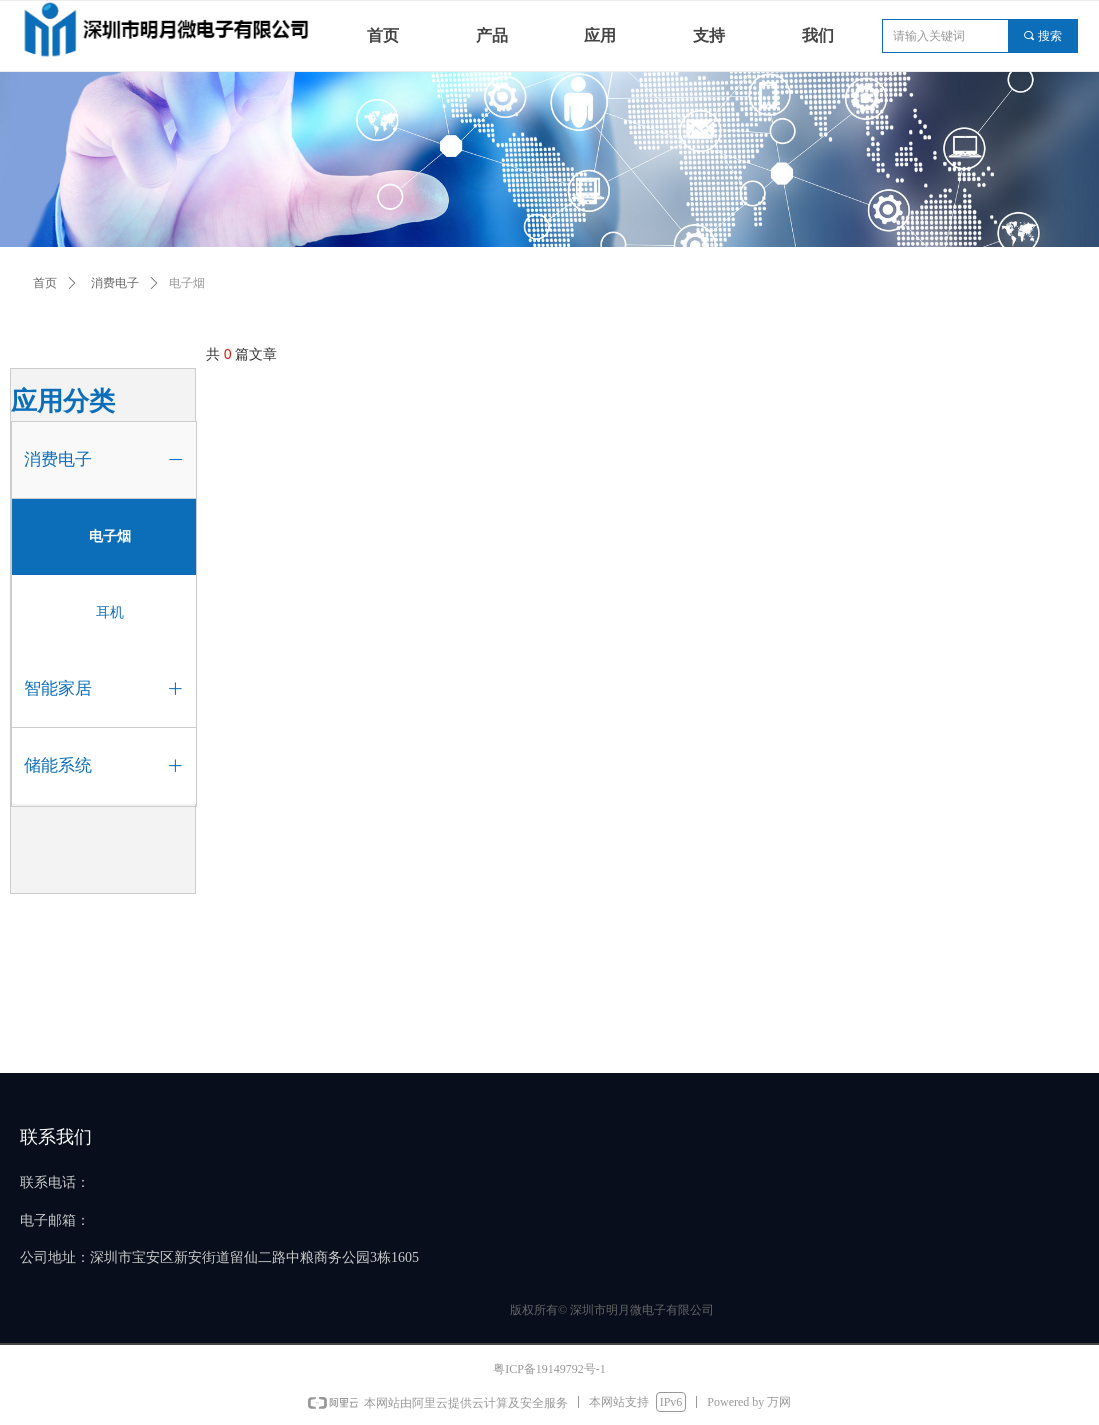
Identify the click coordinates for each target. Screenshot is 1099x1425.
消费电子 (115, 283)
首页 (45, 283)
